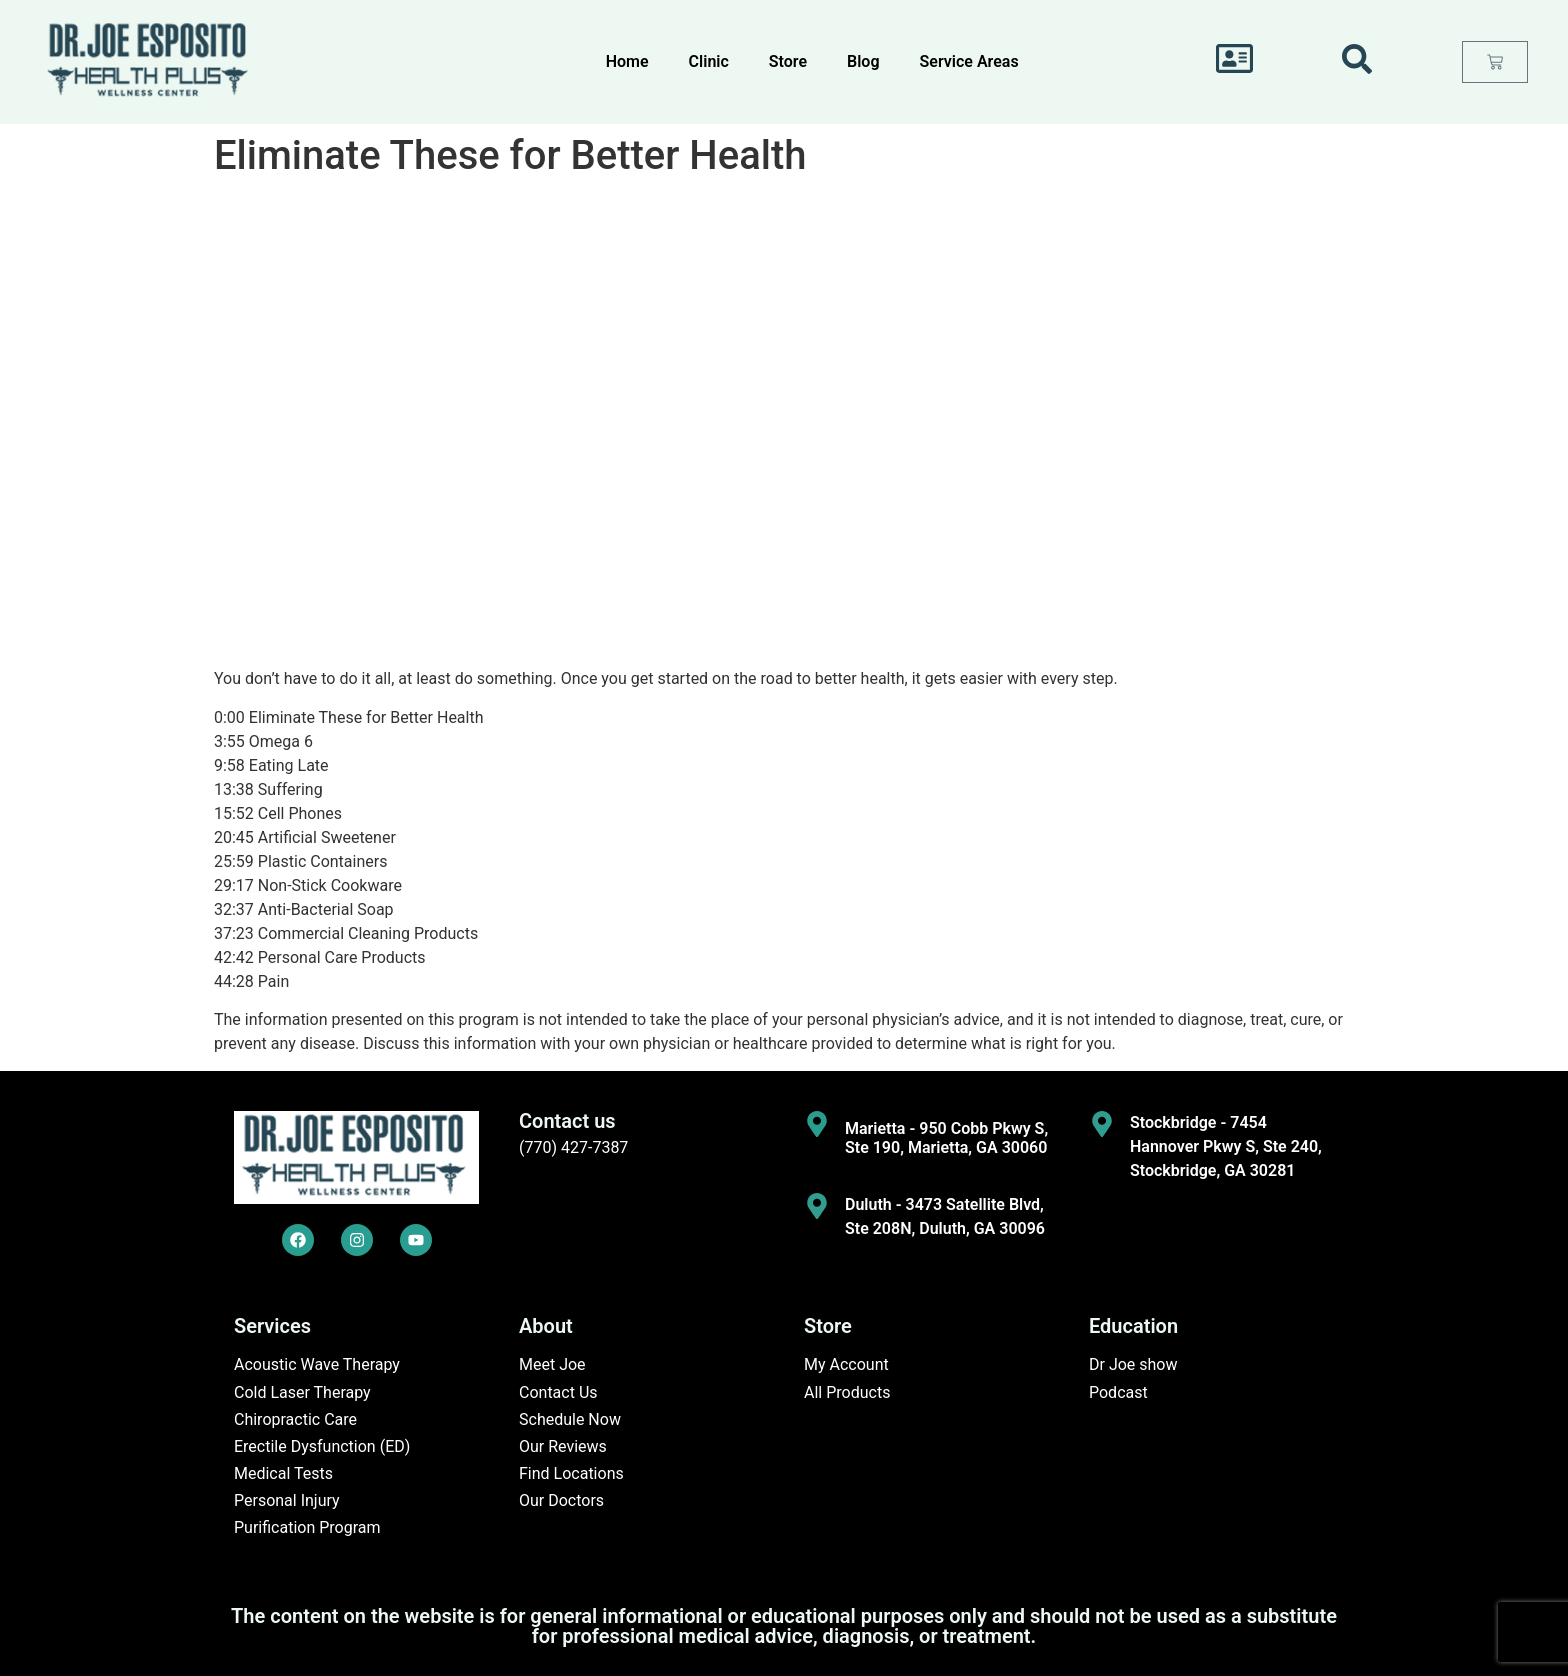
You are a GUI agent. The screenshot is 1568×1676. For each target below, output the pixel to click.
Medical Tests (283, 1473)
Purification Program (307, 1527)
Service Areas (969, 61)
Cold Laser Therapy (302, 1392)
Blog (863, 61)
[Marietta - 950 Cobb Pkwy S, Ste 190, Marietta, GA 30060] (817, 1124)
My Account (846, 1364)
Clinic (709, 61)
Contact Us (558, 1392)
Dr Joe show (1133, 1364)
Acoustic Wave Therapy (317, 1364)
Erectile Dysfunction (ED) (322, 1446)
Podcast (1118, 1392)
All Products (847, 1392)
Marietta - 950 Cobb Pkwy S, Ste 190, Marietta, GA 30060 (946, 1138)
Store (788, 61)
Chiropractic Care (295, 1419)
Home (627, 61)
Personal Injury (287, 1500)
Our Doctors (561, 1500)
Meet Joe (552, 1364)
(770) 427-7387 (573, 1147)
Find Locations (571, 1473)
